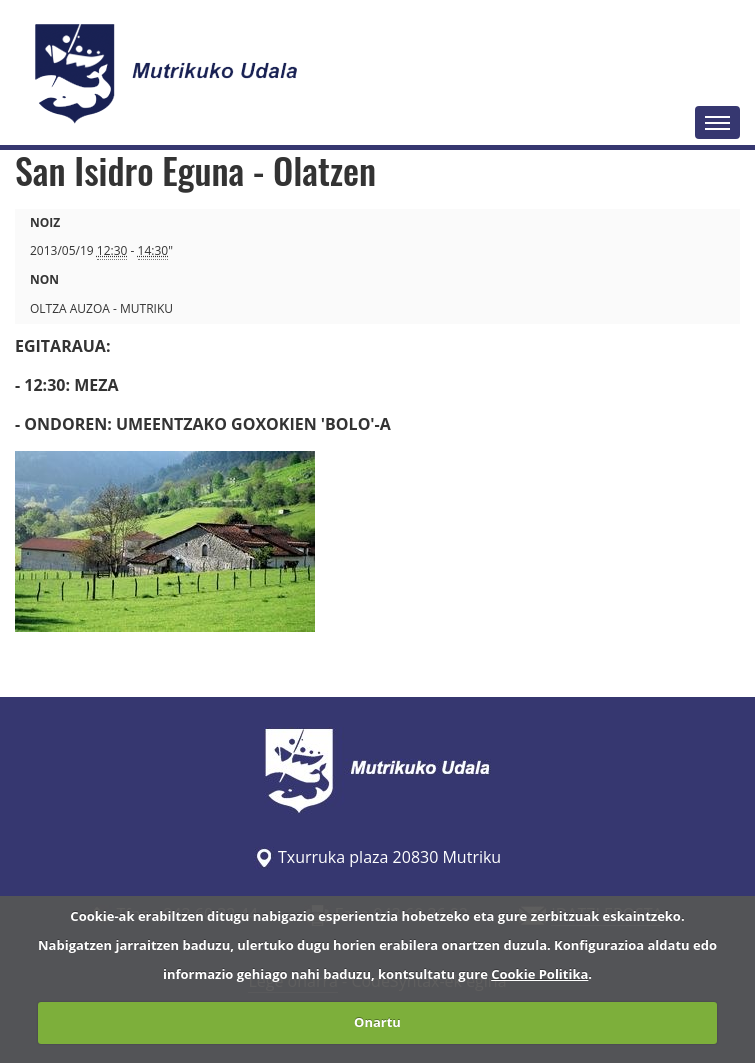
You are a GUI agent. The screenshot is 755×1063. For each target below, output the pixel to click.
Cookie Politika (539, 974)
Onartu (377, 1022)
